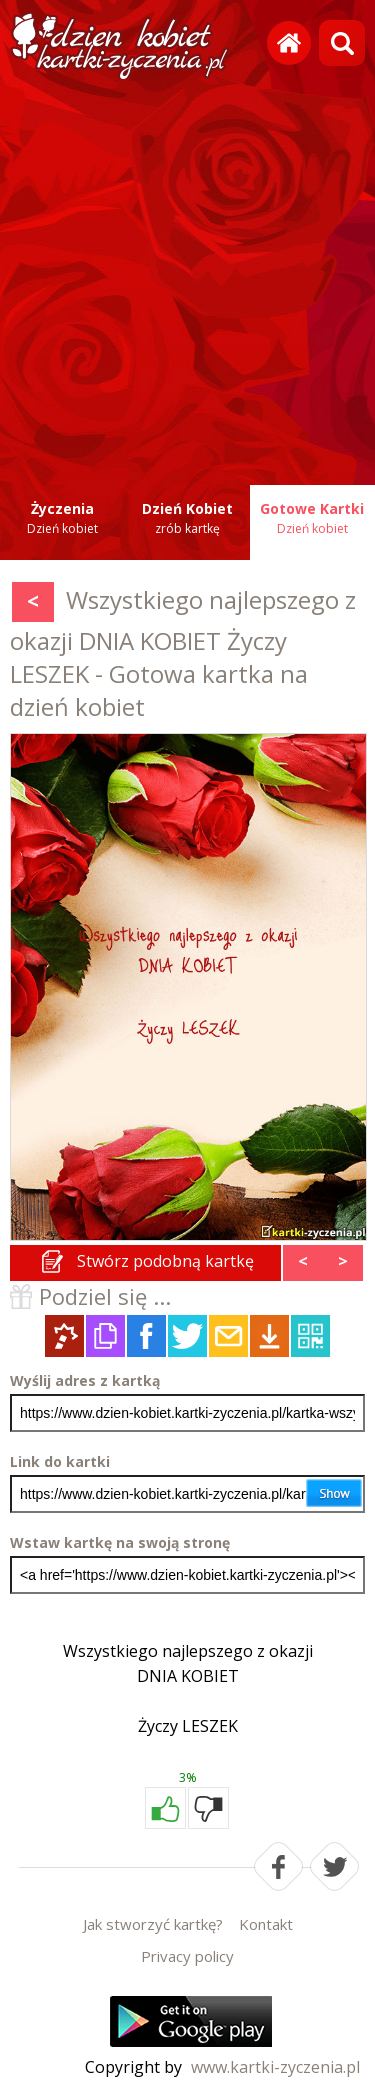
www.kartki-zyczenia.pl (275, 2067)
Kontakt (266, 1924)
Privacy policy (187, 1956)
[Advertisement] (187, 272)
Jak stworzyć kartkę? (153, 1924)
